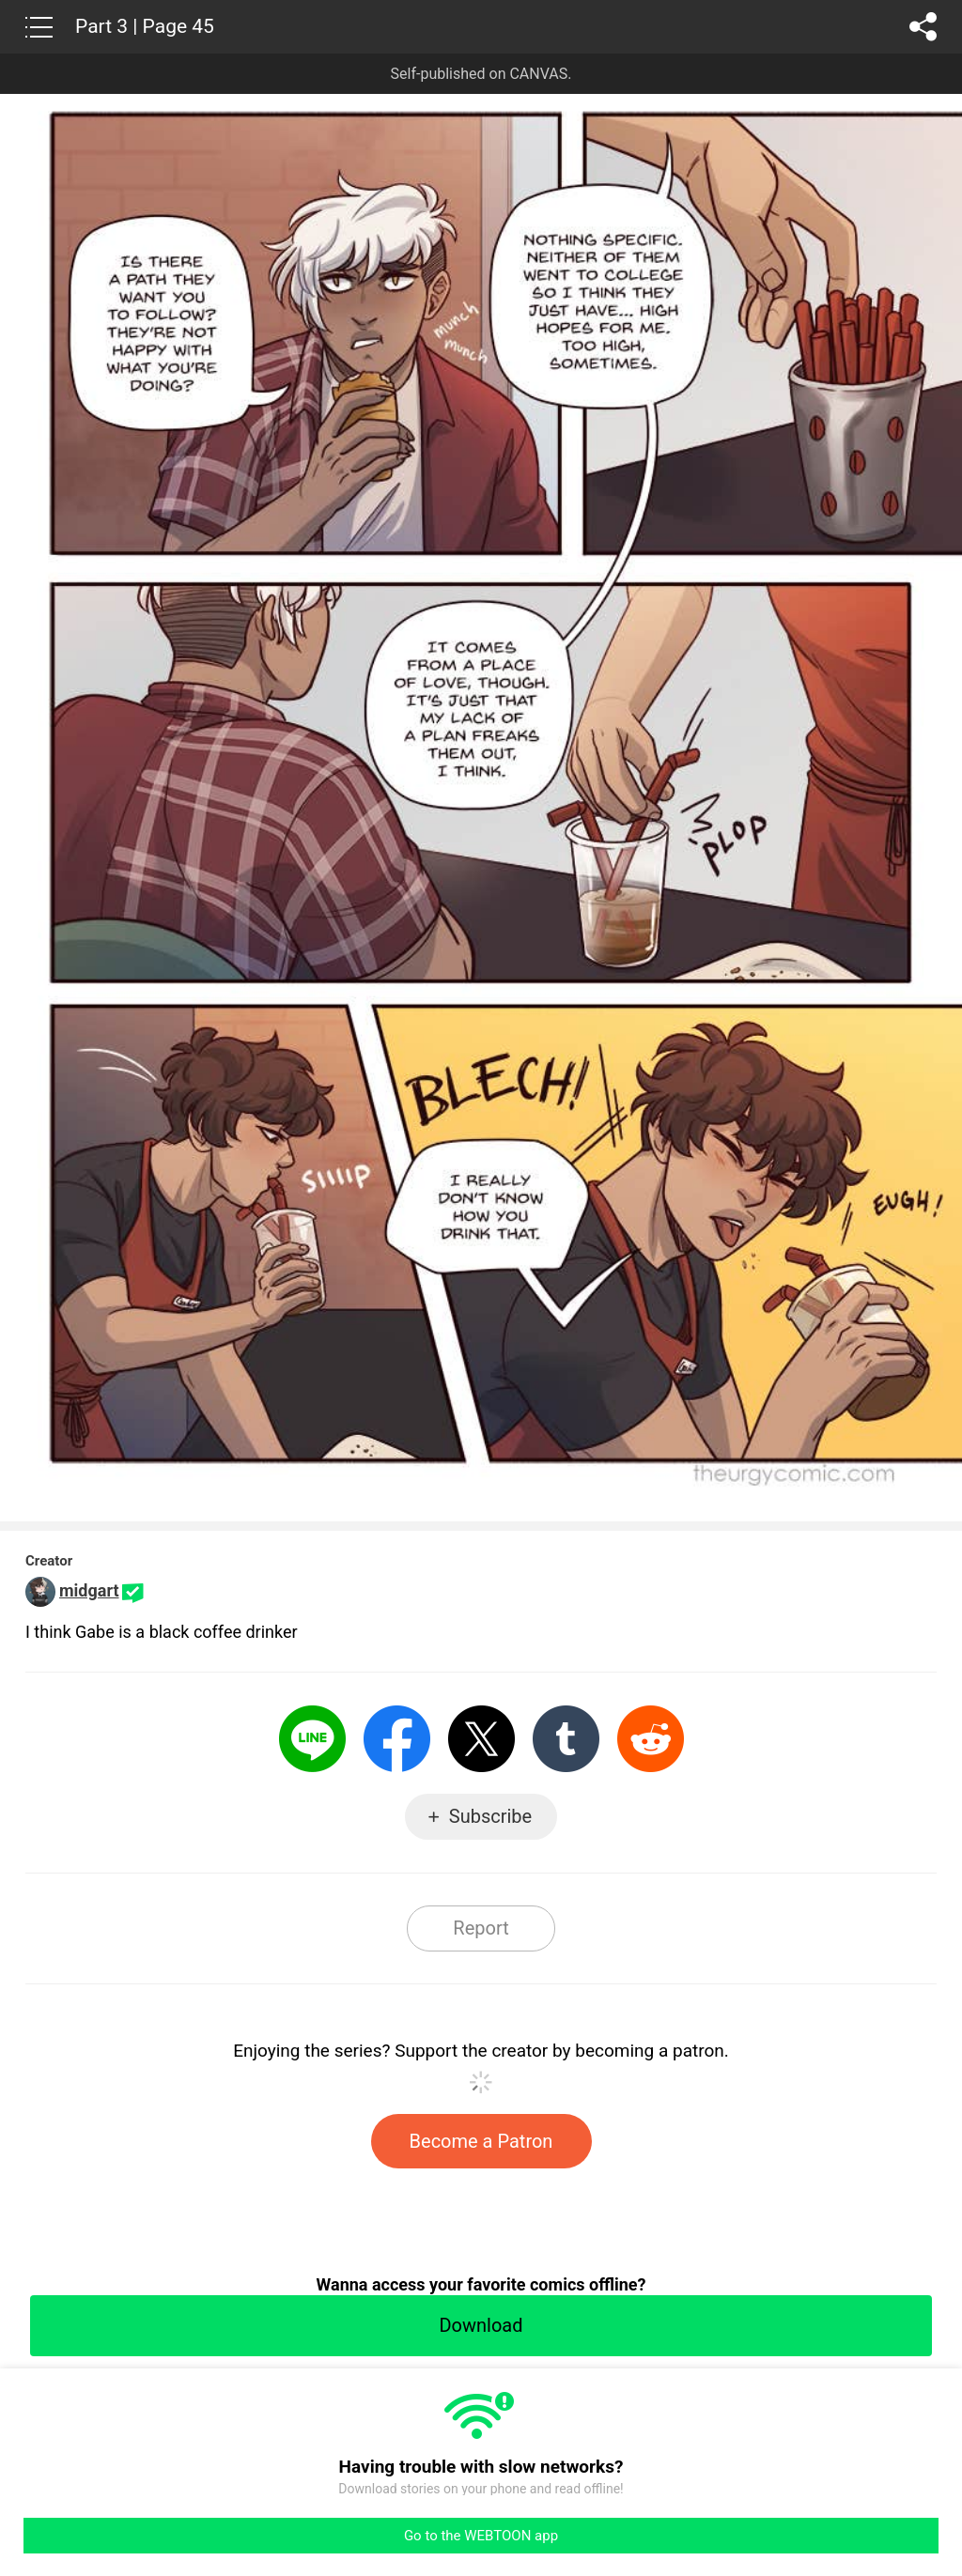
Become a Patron (481, 2141)
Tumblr (566, 1738)
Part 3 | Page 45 (144, 26)
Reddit (650, 1738)
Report (480, 1928)
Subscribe (490, 1816)
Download (480, 2325)
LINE (312, 1738)
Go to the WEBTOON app (481, 2535)
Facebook (397, 1738)
